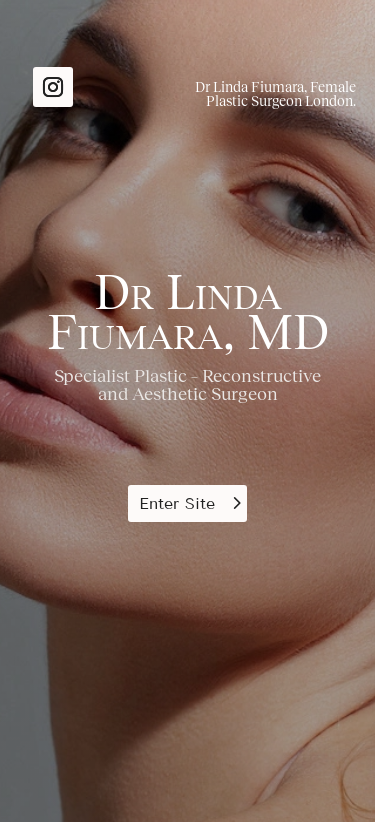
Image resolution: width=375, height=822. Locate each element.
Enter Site (177, 503)
